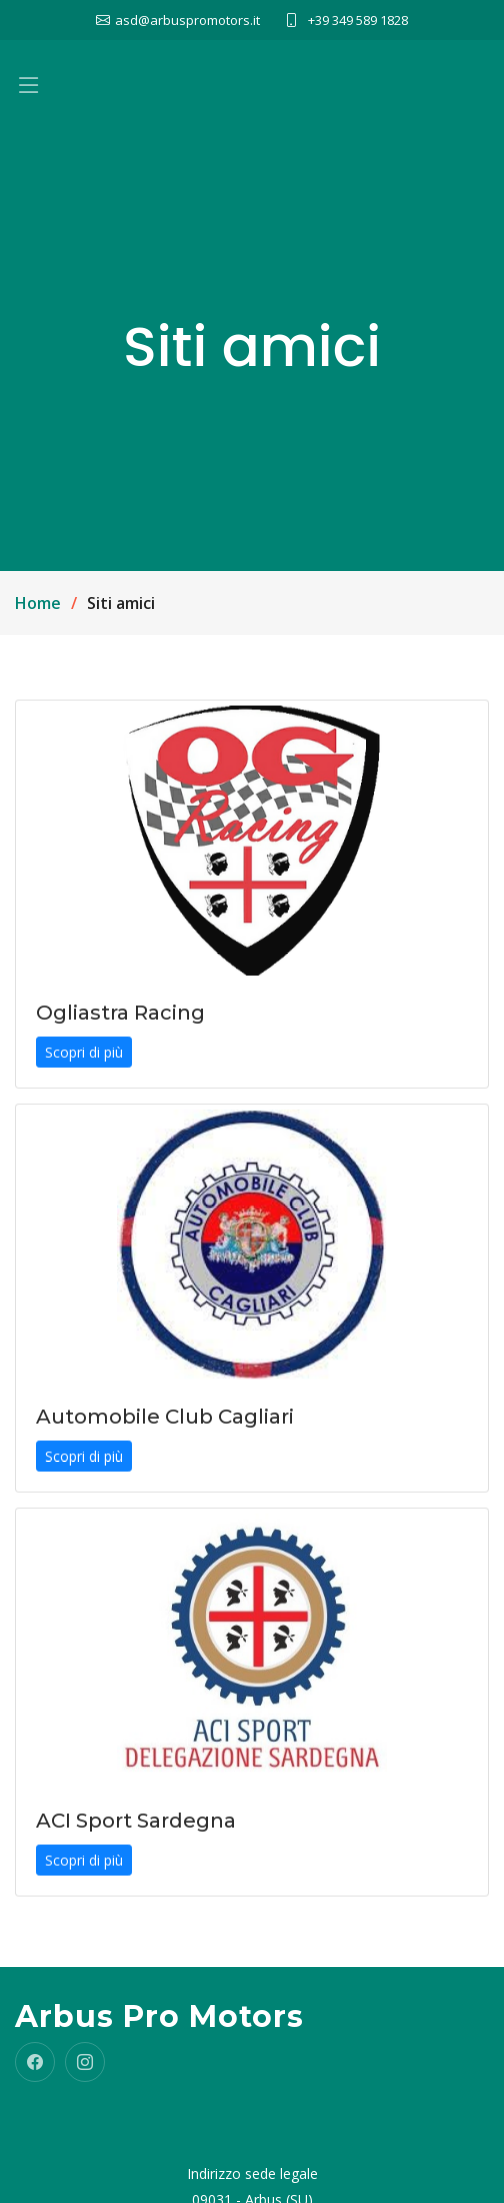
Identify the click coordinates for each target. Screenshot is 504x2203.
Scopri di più (84, 1060)
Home (38, 603)
